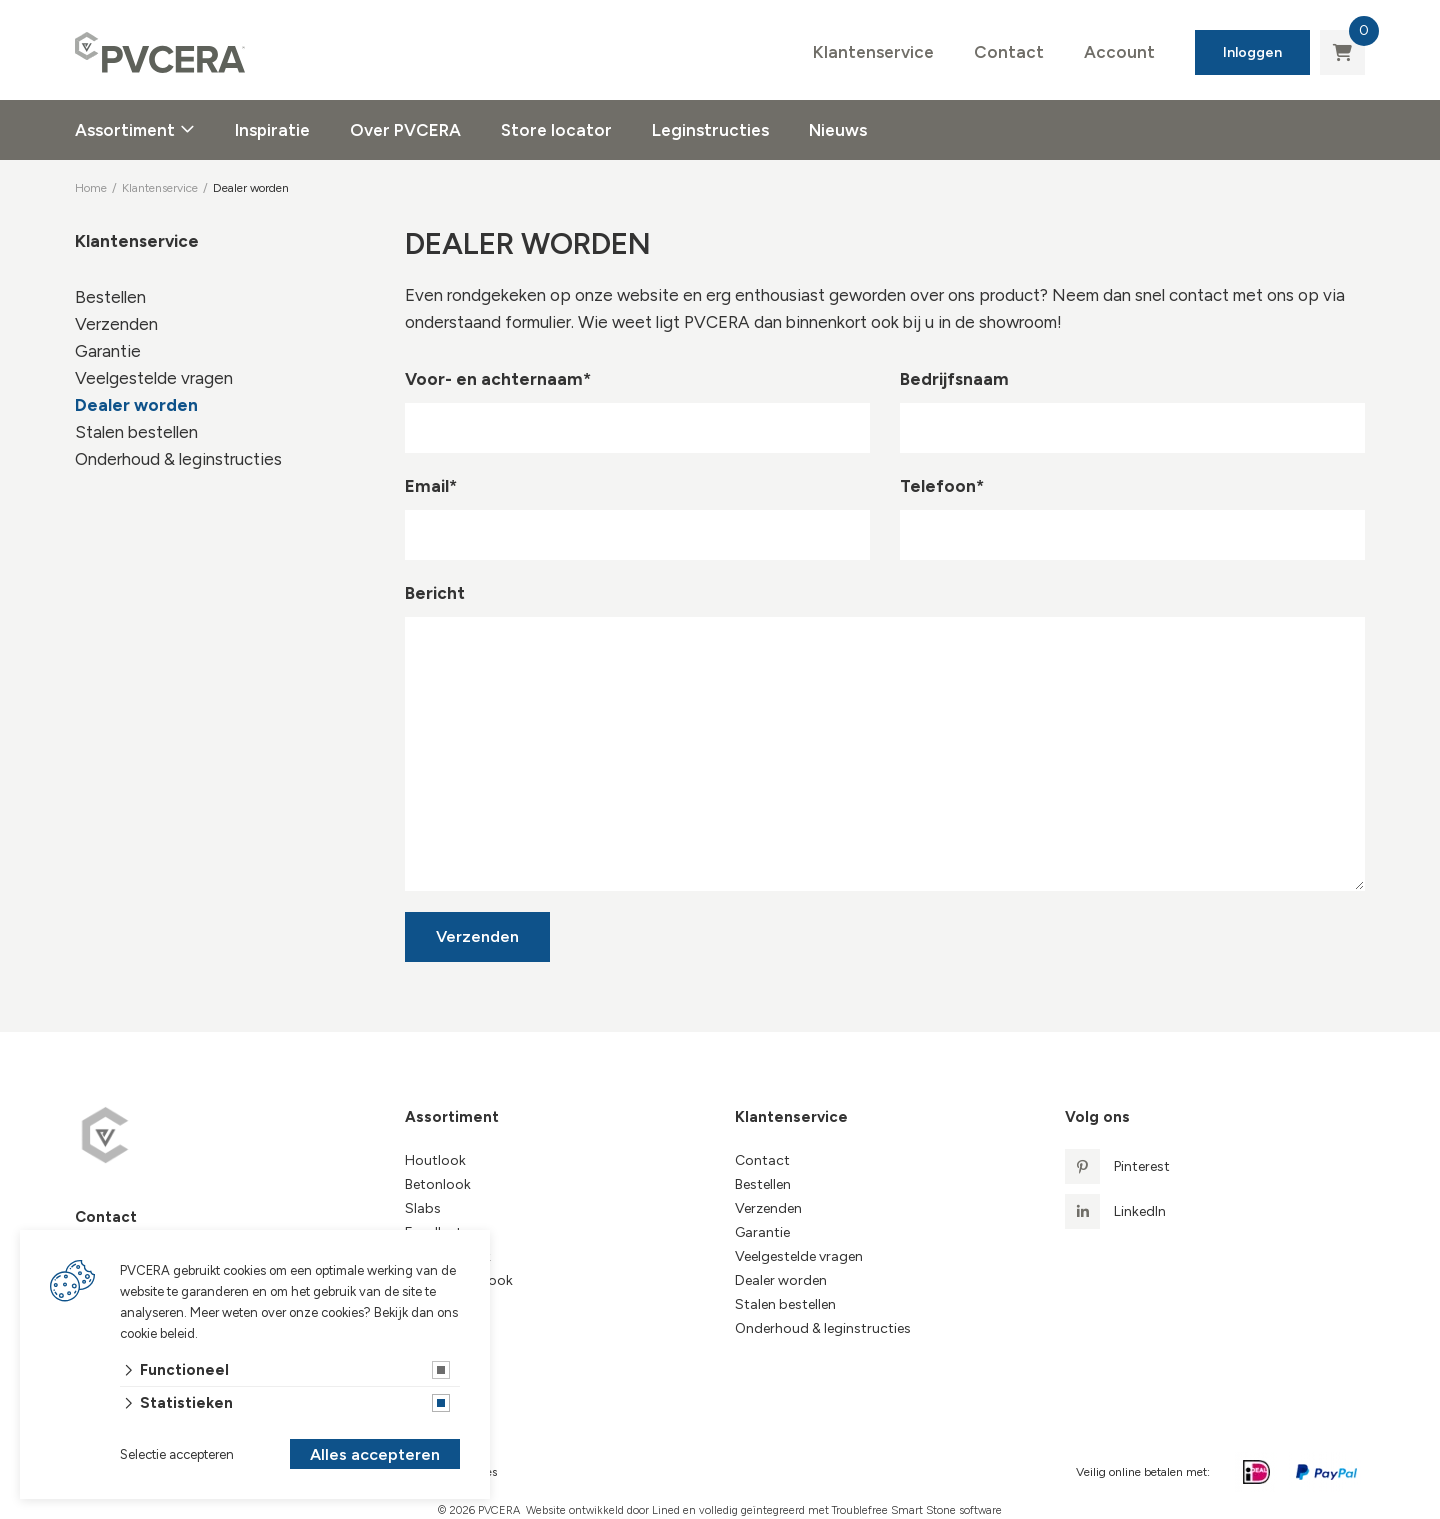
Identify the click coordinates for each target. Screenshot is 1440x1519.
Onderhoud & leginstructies (178, 459)
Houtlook (435, 1160)
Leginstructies (710, 130)
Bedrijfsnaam (954, 379)
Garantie (108, 351)
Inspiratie (272, 130)
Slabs (423, 1208)
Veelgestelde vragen (154, 378)
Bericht (435, 593)
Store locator (556, 130)
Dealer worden (136, 405)
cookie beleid (157, 1333)
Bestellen (110, 297)
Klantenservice (873, 52)
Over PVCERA (405, 130)
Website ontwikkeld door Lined (603, 1510)
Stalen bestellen (136, 432)
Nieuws (838, 130)
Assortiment (125, 130)
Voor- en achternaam (498, 379)
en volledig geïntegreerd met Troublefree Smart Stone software (842, 1510)
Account (1119, 52)
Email (431, 486)
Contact (1009, 52)
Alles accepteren (375, 1454)
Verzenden (116, 324)
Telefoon (942, 486)
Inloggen (1252, 52)
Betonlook (438, 1184)
